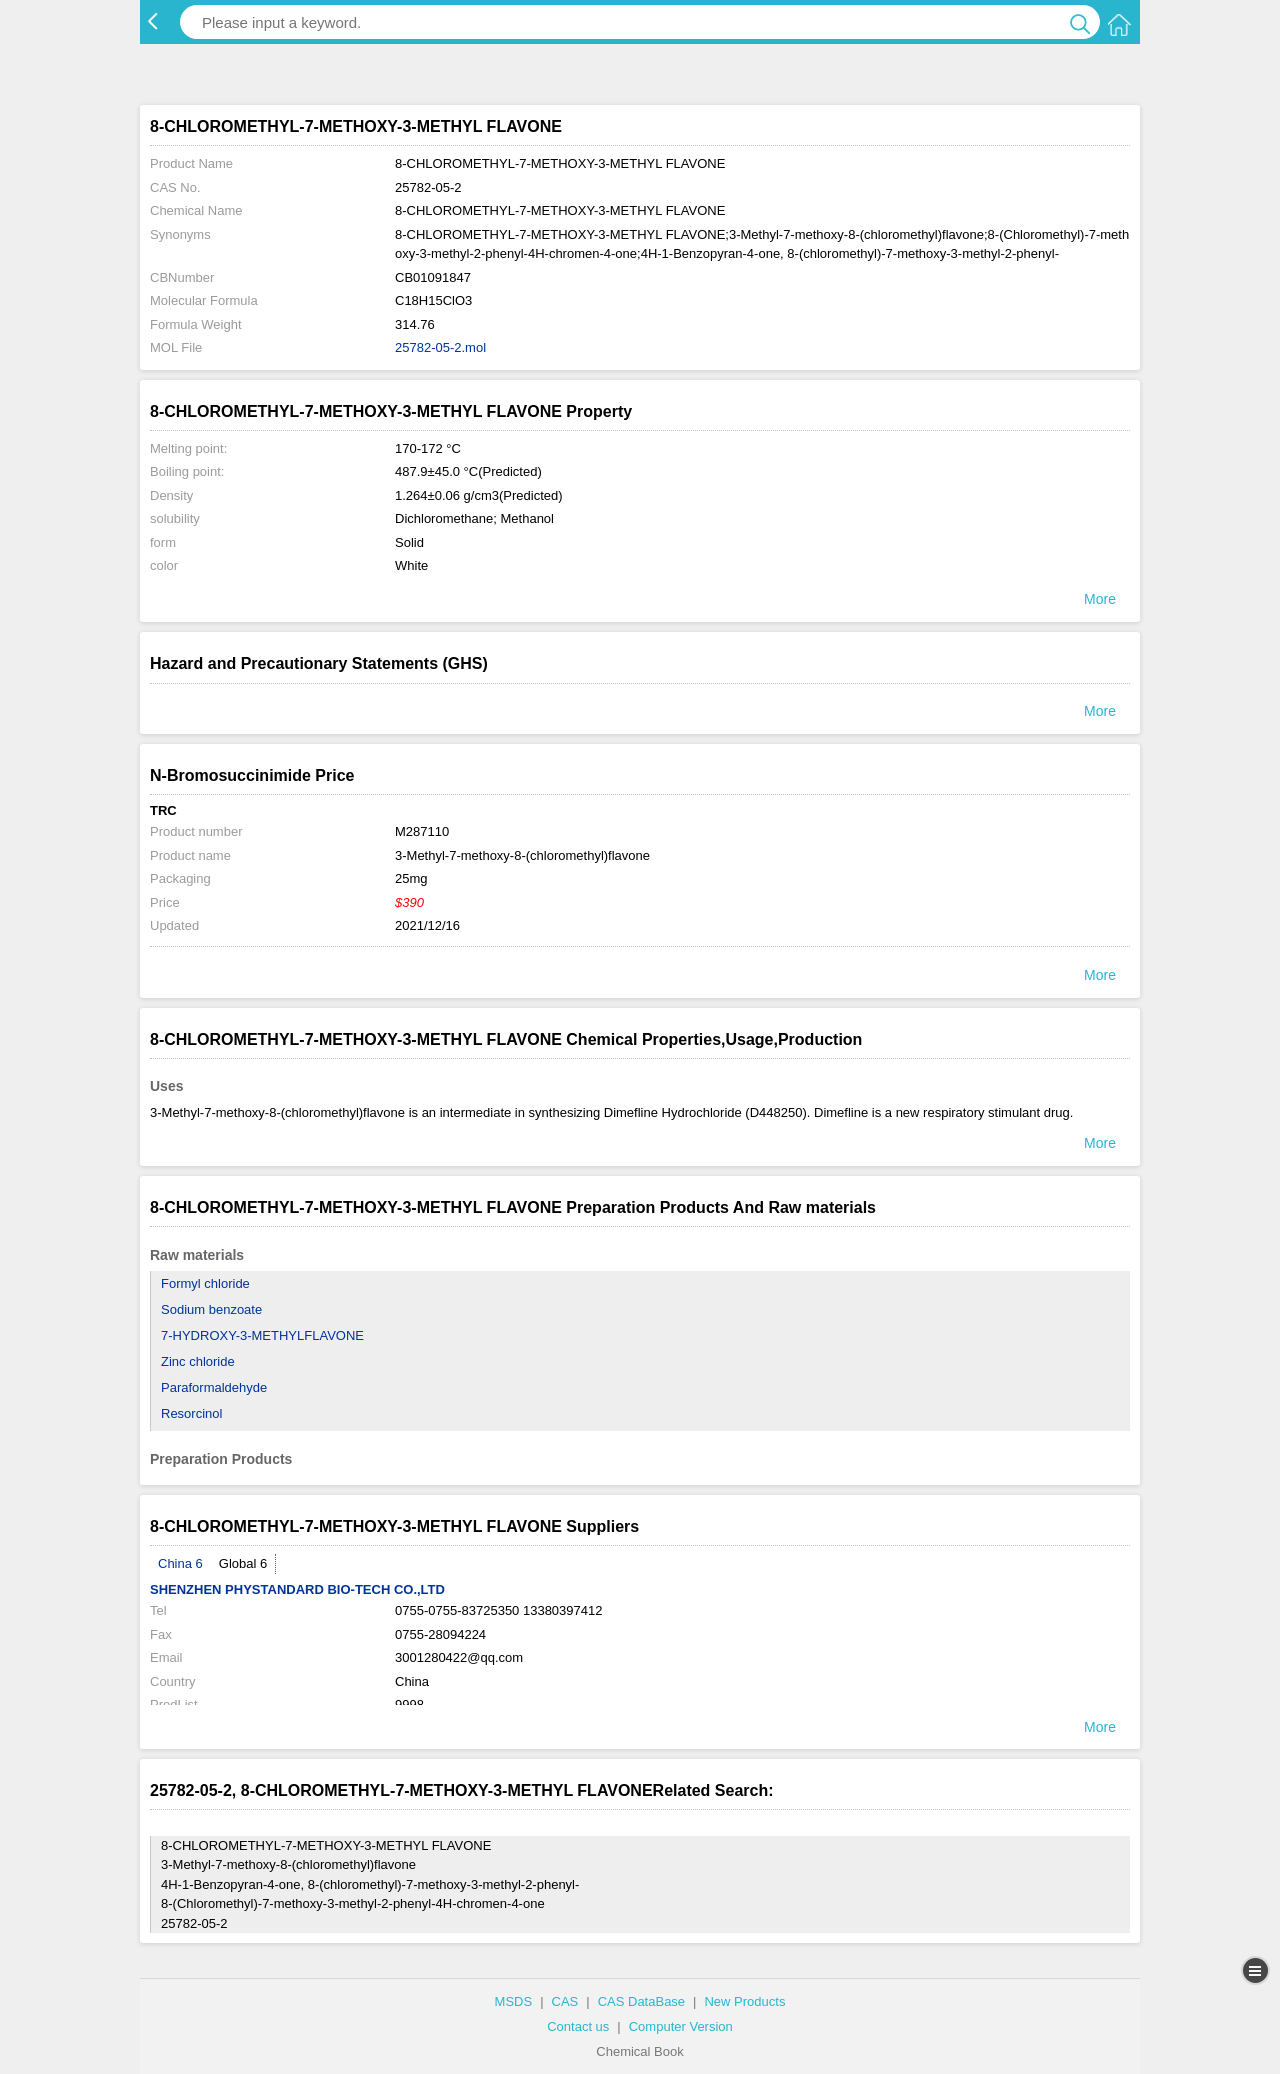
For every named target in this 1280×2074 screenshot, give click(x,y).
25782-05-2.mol (440, 347)
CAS (565, 2001)
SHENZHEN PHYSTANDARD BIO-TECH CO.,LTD (297, 1589)
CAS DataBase (641, 2001)
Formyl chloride (205, 1283)
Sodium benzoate (211, 1309)
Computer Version (681, 2026)
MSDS (514, 2001)
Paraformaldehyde (214, 1387)
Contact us (578, 2026)
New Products (744, 2001)
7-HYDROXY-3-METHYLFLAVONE (262, 1335)
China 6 (180, 1563)
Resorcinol (191, 1413)
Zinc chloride (198, 1361)
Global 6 (243, 1563)
